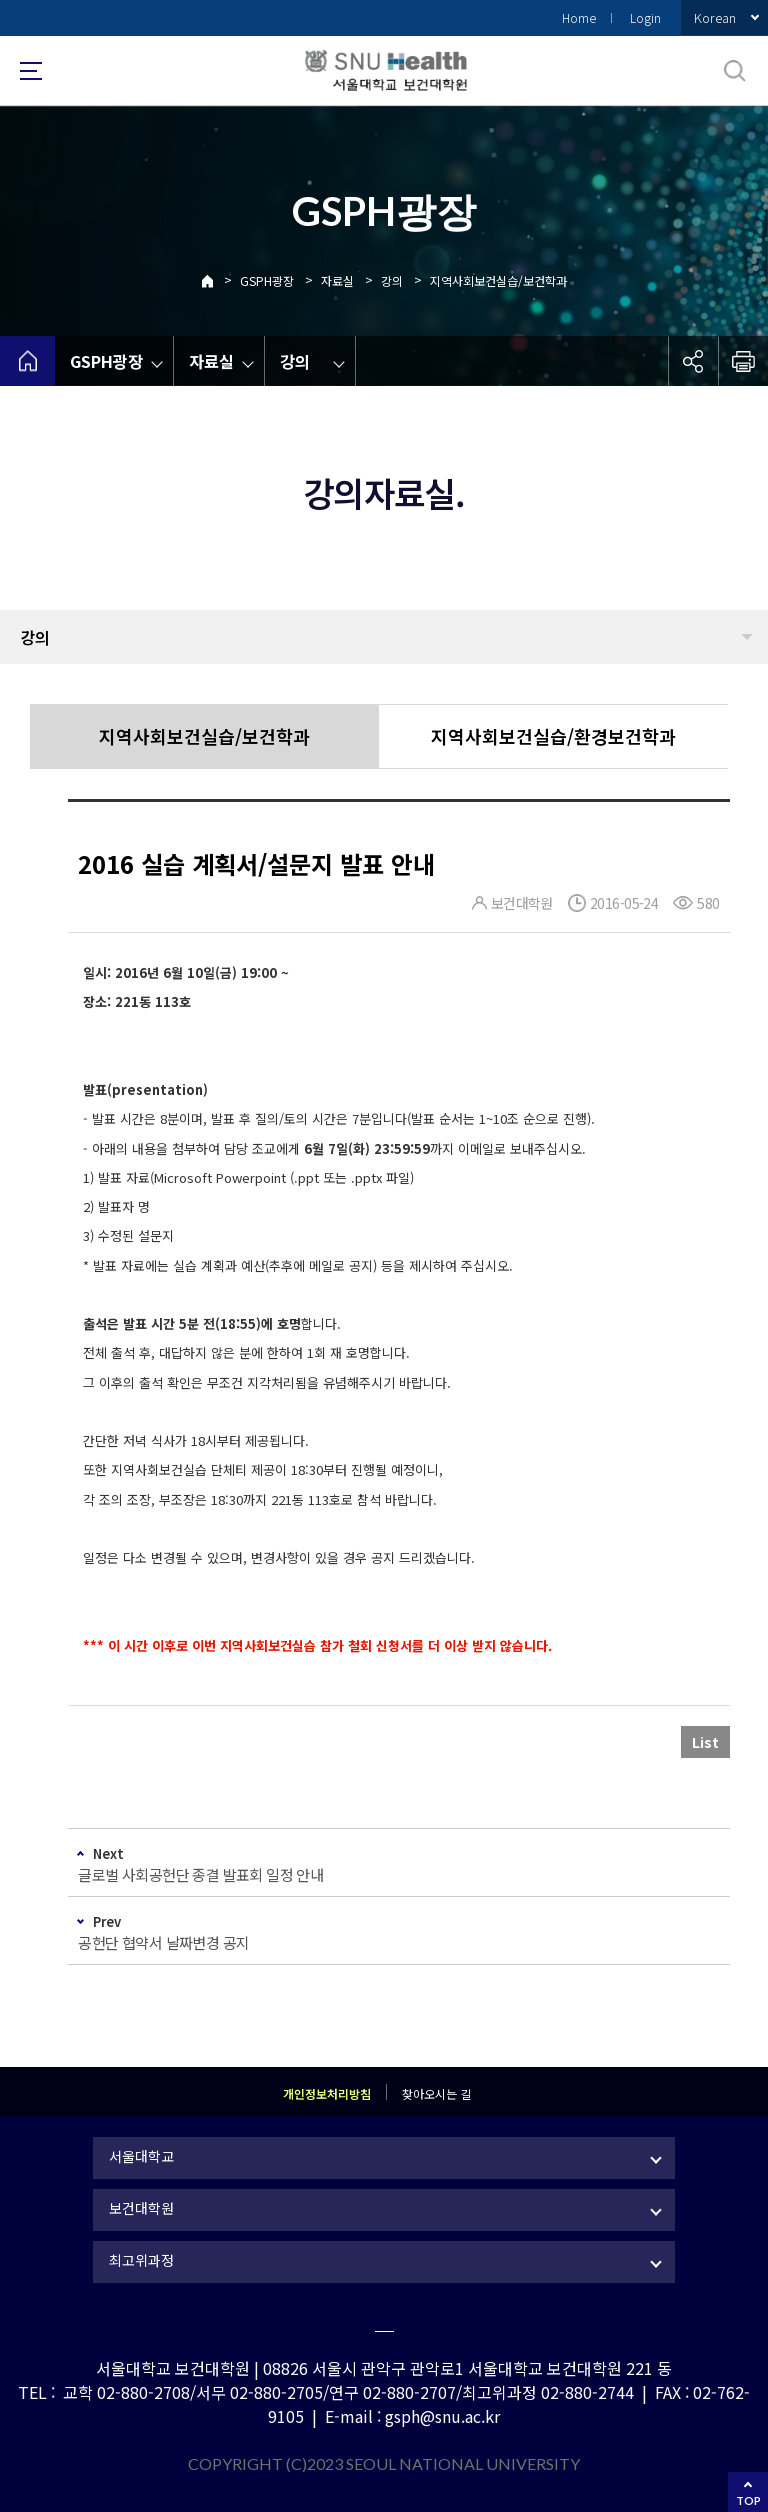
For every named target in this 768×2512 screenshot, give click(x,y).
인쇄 (743, 361)
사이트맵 (31, 71)
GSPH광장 (267, 280)
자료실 (337, 280)
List (705, 1742)
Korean (715, 17)
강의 (392, 280)
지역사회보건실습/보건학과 (498, 280)
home (27, 361)
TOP (748, 2500)
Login (645, 17)
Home (579, 17)
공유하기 (693, 361)
